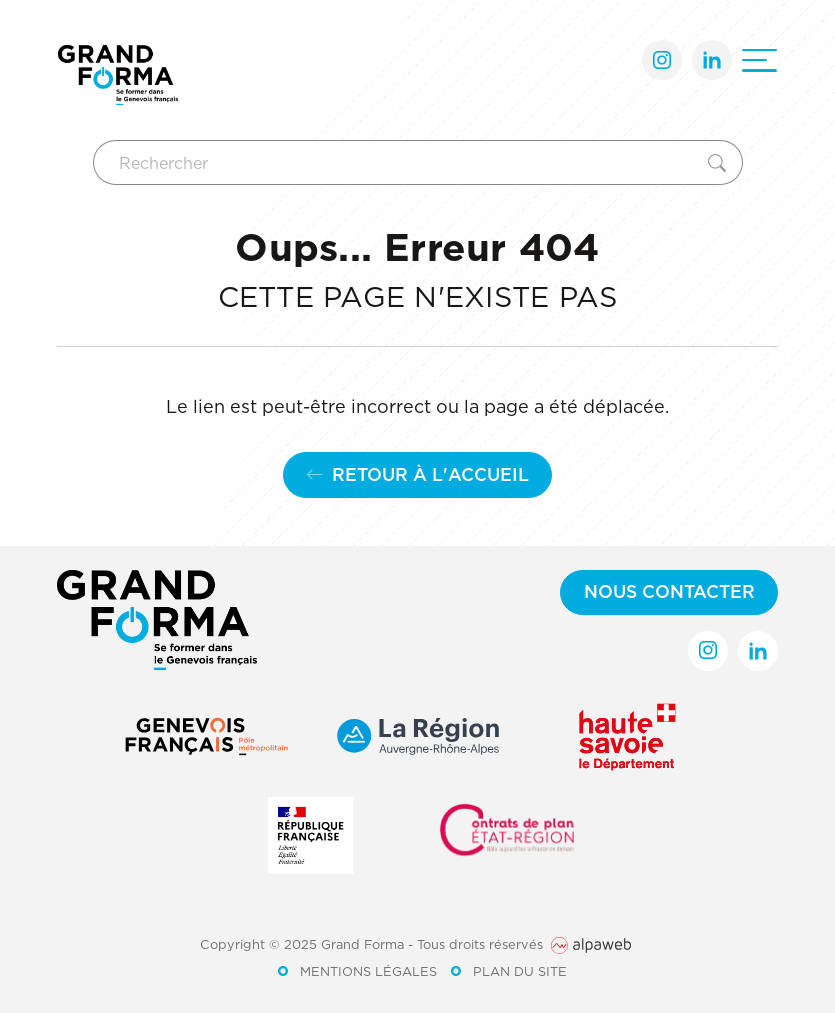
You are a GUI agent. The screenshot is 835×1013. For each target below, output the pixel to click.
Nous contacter (669, 591)
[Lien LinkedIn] (712, 60)
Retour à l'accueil (417, 474)
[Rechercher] (397, 162)
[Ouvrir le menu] (759, 60)
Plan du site (520, 971)
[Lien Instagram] (662, 60)
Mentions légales (368, 971)
